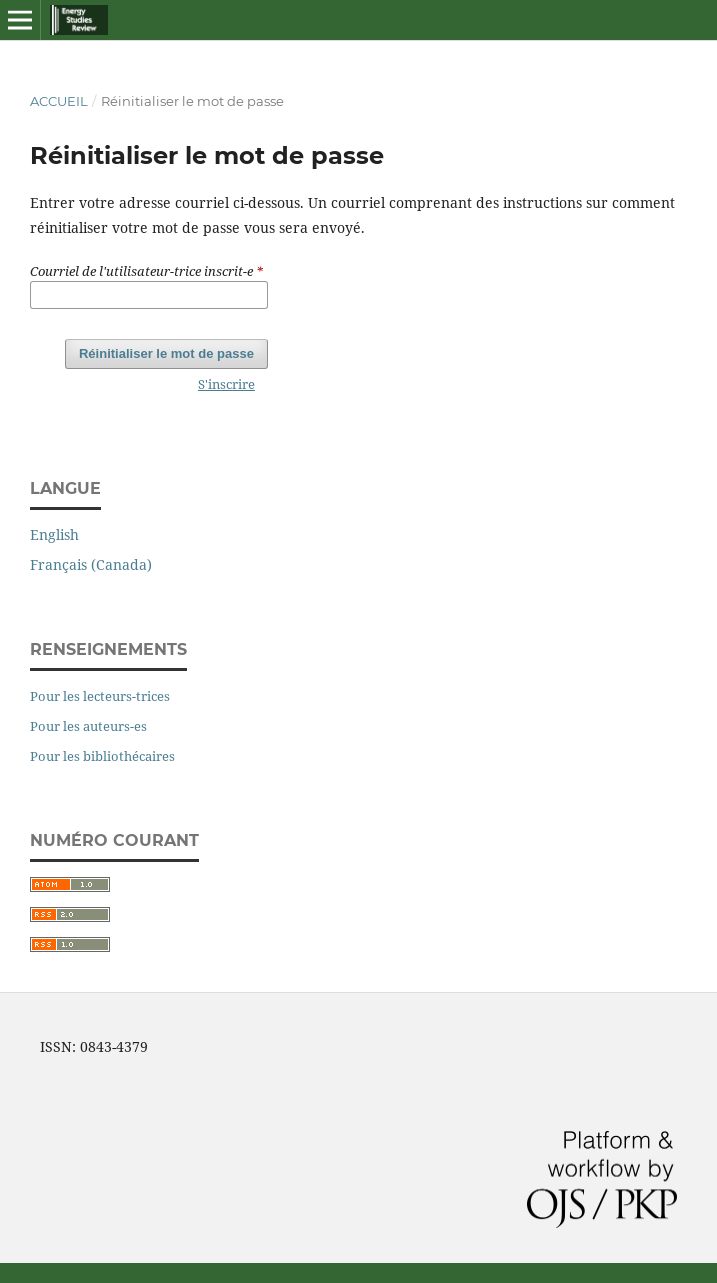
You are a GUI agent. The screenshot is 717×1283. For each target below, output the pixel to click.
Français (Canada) (91, 564)
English (54, 534)
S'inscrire (226, 384)
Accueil (59, 101)
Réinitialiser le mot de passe (166, 353)
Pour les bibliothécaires (102, 756)
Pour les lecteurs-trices (100, 696)
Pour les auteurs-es (88, 726)
